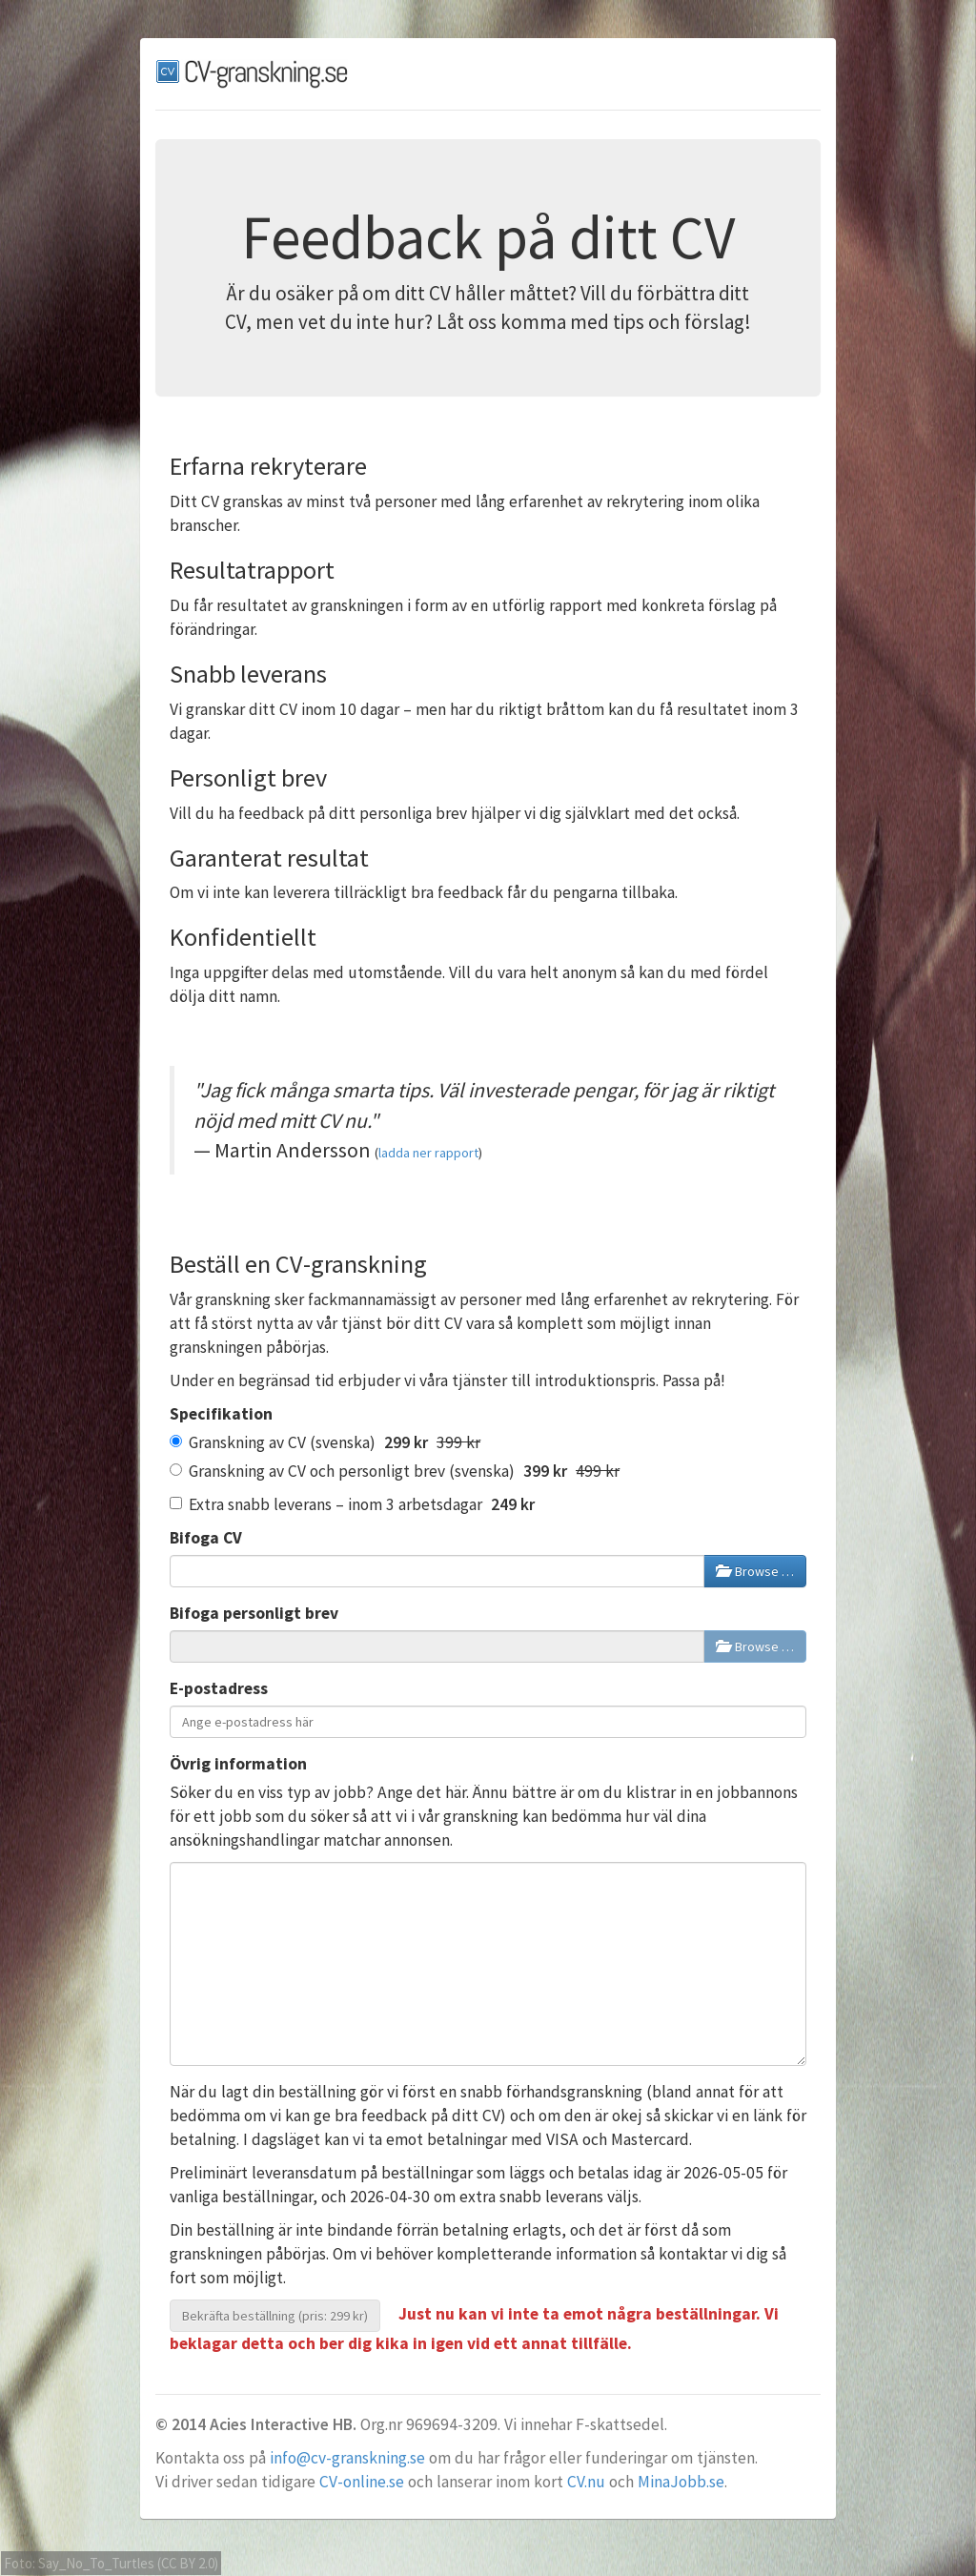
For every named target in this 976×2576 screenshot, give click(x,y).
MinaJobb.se (681, 2481)
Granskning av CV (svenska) (325, 1442)
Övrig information (238, 1763)
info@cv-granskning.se (347, 2457)
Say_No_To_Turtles (96, 2563)
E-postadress (219, 1688)
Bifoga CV (206, 1537)
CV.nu (586, 2481)
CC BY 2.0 (187, 2563)
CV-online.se (361, 2481)
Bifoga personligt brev (254, 1613)
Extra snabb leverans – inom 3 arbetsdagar (352, 1504)
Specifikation (221, 1413)
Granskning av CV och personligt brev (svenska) (395, 1471)
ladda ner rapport (428, 1152)
